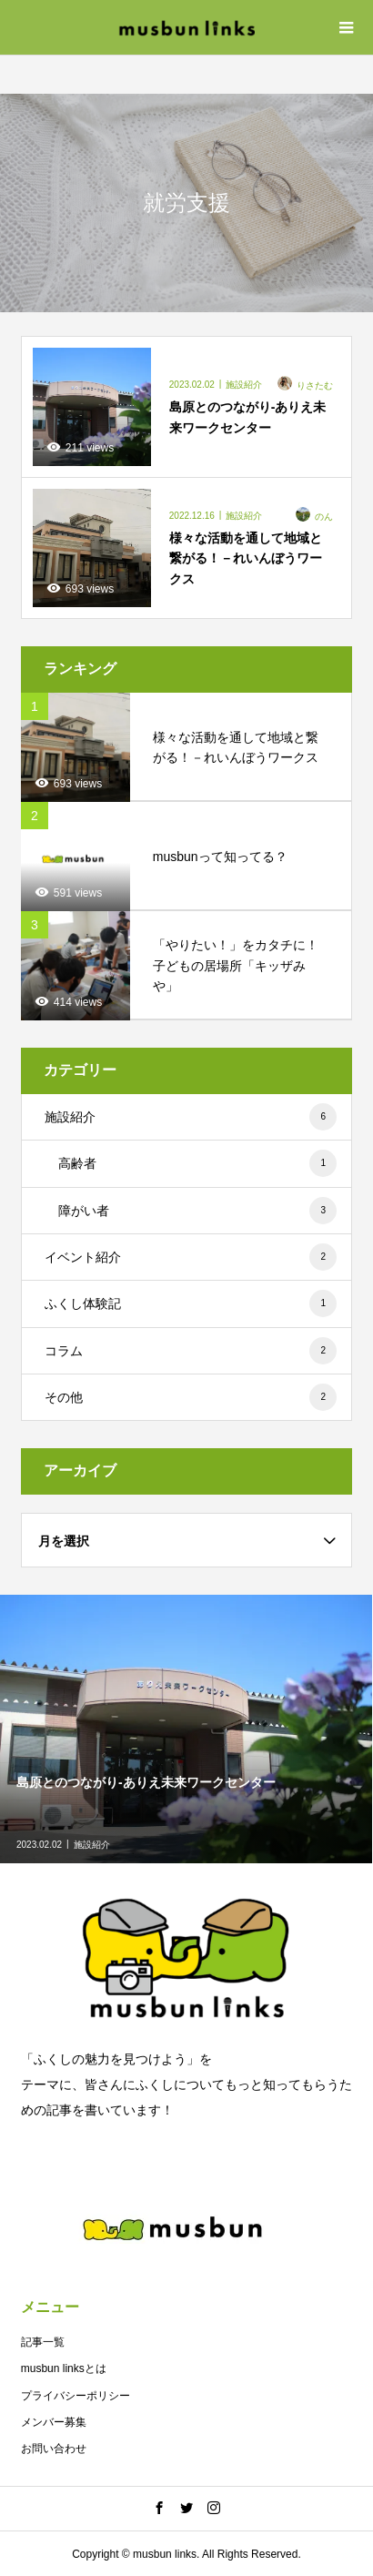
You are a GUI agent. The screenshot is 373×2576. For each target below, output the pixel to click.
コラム (191, 1350)
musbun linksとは (63, 2368)
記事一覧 (43, 2342)
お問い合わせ (53, 2448)
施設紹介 (191, 1117)
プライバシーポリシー (75, 2395)
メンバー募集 (53, 2422)
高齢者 (197, 1163)
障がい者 (197, 1210)
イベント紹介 (191, 1257)
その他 (191, 1397)
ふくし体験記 (191, 1303)
